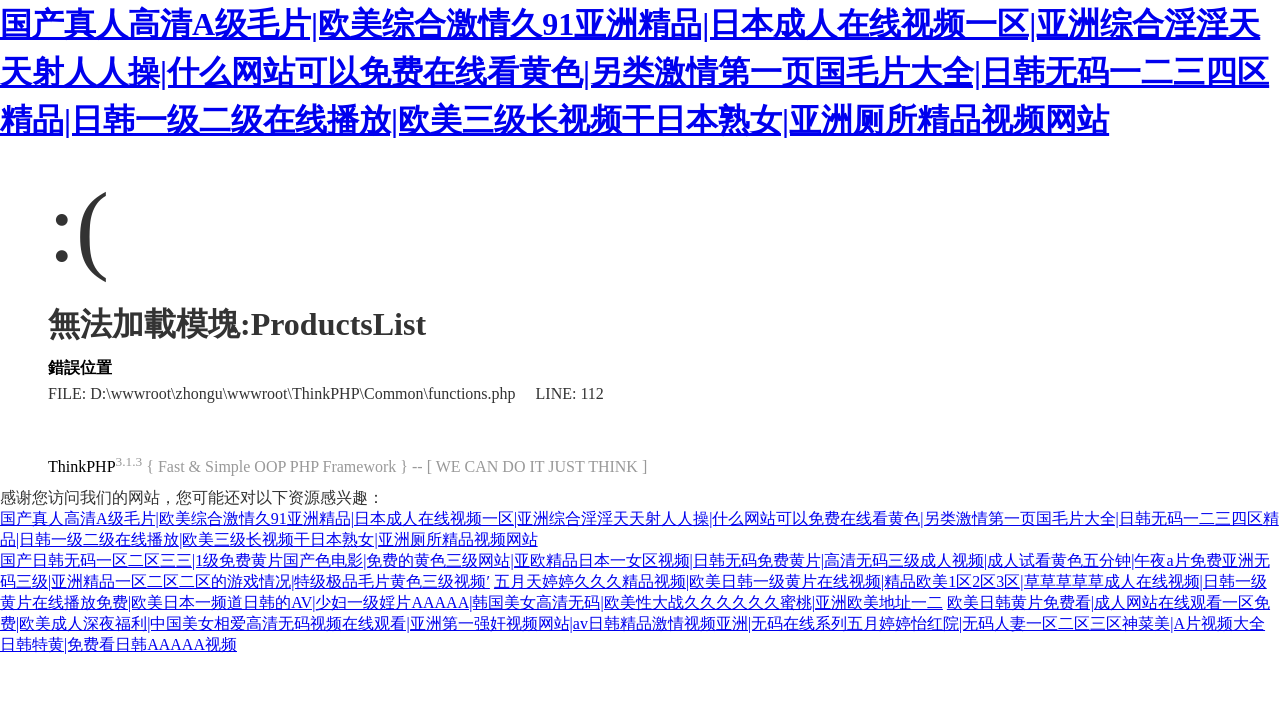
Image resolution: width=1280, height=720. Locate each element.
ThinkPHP (82, 466)
